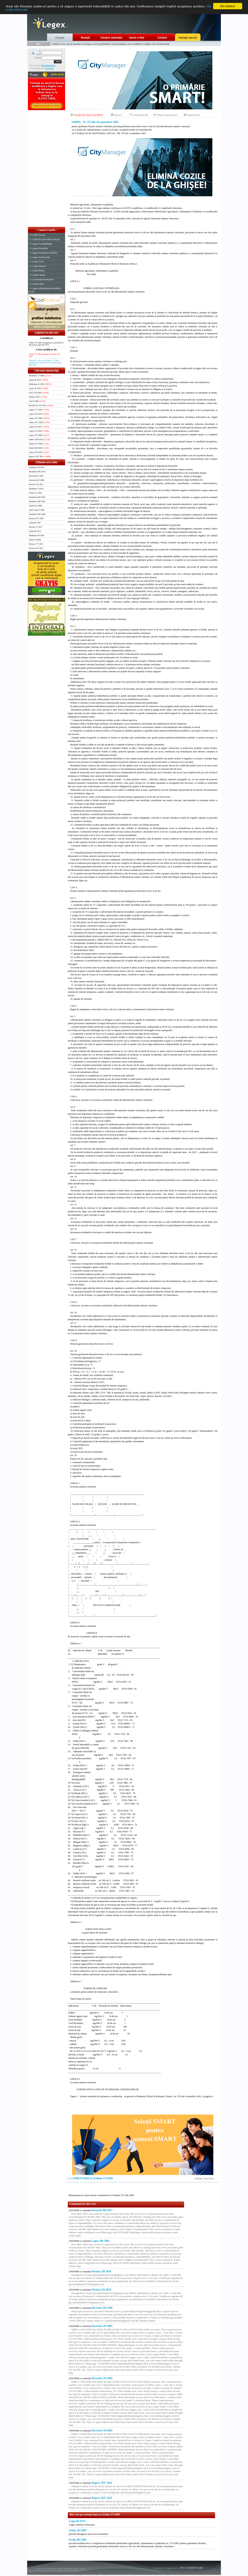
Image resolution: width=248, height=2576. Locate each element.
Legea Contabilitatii (42, 243)
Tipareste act (193, 114)
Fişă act (118, 114)
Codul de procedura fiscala (45, 239)
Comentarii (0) (140, 114)
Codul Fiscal (38, 234)
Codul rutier (38, 283)
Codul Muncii (39, 266)
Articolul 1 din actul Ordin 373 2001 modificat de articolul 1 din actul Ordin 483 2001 (45, 362)
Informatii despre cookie (74, 2568)
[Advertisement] (46, 169)
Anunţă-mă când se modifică (88, 114)
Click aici (49, 68)
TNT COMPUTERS (191, 2568)
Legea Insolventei (41, 257)
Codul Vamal (38, 274)
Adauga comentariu (204, 2178)
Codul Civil (38, 261)
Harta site (41, 2568)
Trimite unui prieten (167, 114)
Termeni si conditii (54, 2568)
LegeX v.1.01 (171, 2568)
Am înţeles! (227, 6)
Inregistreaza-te (48, 65)
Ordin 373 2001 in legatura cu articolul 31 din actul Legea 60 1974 (46, 344)
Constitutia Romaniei (43, 279)
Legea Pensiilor (40, 248)
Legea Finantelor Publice (45, 252)
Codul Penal (38, 270)
